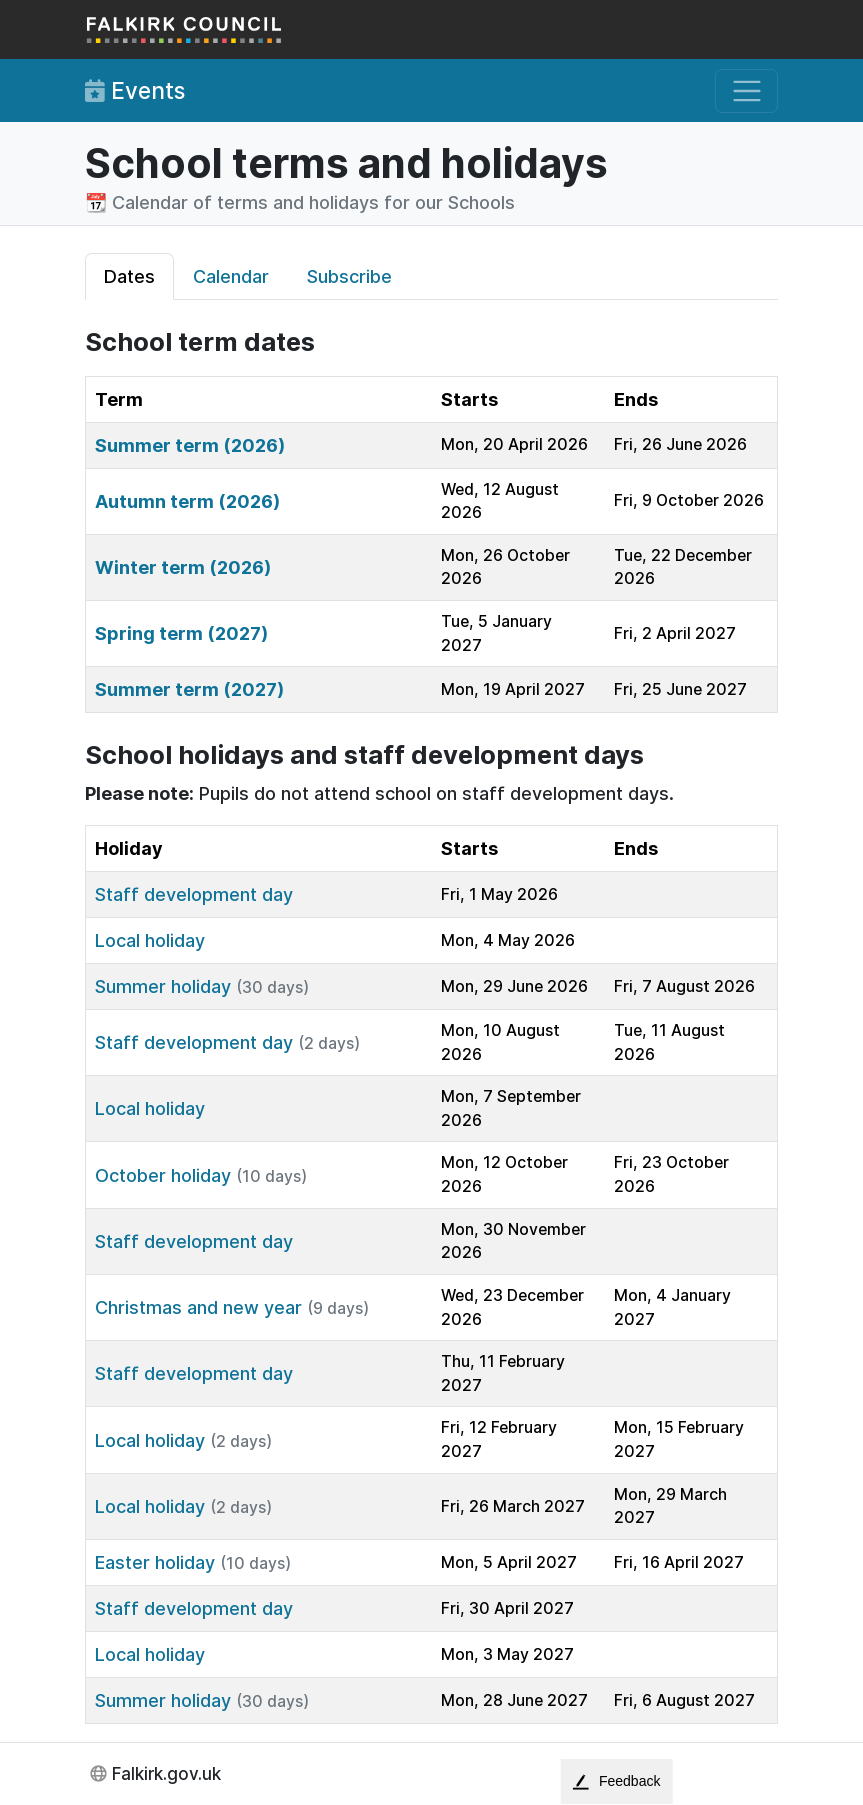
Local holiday (150, 940)
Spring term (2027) (181, 633)
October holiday (163, 1175)
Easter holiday (155, 1562)
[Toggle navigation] (746, 91)
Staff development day (194, 894)
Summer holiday (163, 986)
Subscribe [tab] (349, 276)
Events (135, 91)
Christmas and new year (198, 1307)
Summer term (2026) (190, 445)
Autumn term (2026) (187, 501)
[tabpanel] (431, 1025)
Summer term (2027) (189, 689)
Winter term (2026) (183, 567)
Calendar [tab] (231, 276)
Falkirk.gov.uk (166, 1773)
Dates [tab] (129, 276)
